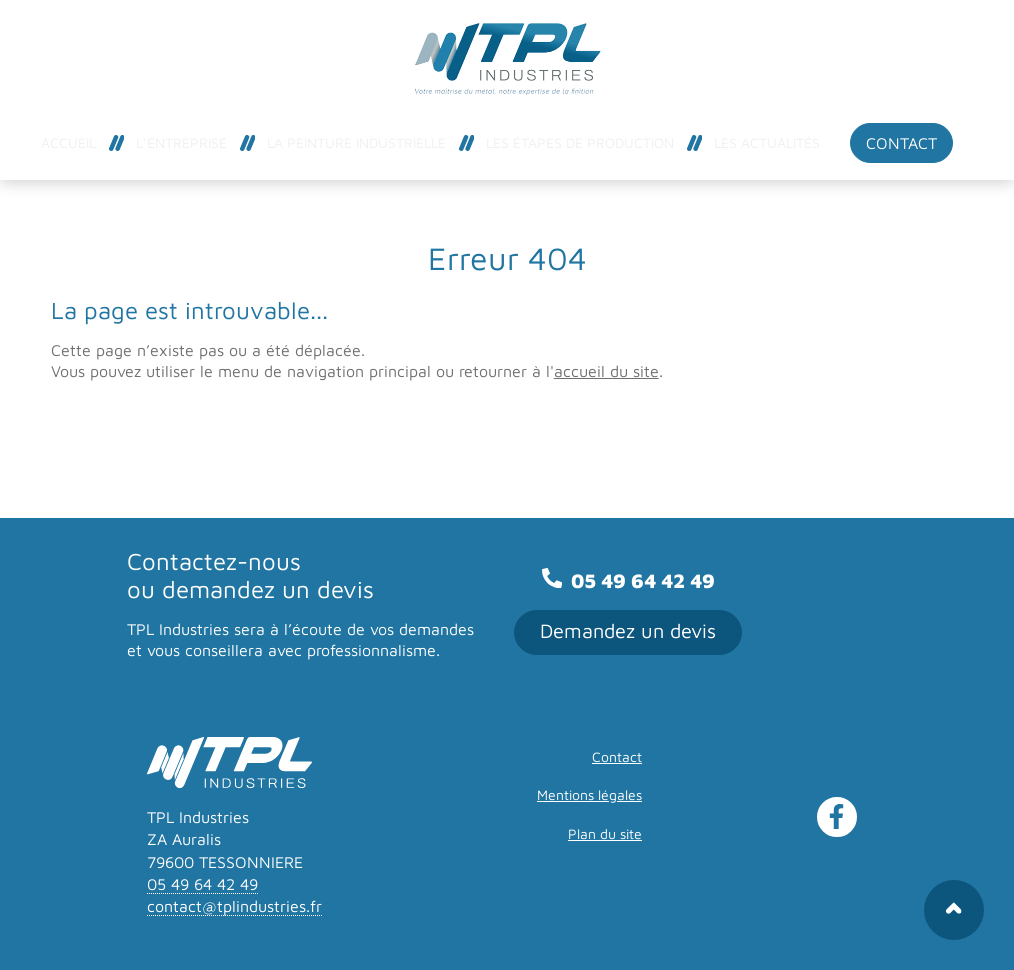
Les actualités (767, 142)
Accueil (68, 142)
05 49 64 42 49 (628, 580)
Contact (901, 143)
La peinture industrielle (356, 142)
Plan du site (605, 833)
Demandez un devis (628, 630)
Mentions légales (589, 794)
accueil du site (606, 371)
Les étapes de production (580, 142)
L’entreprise (181, 142)
